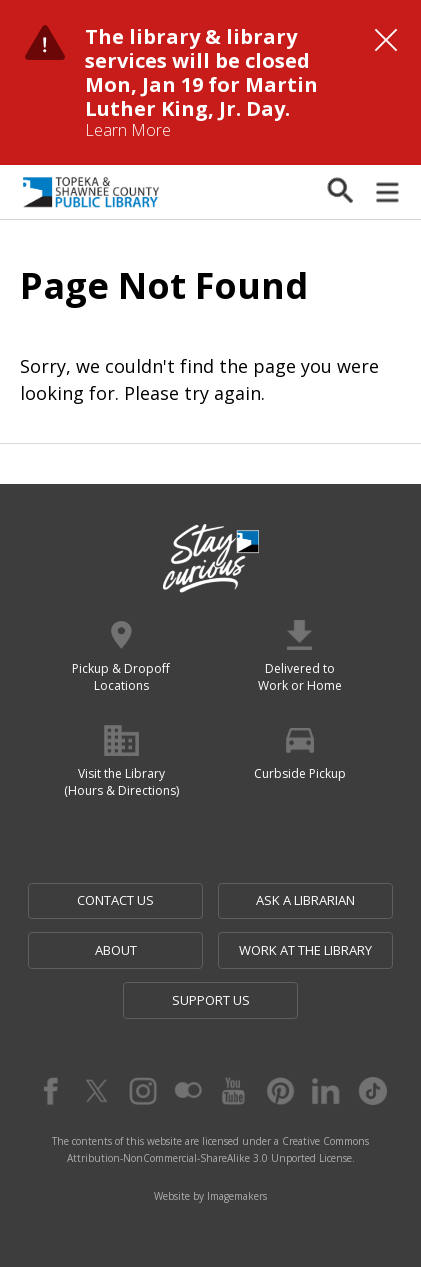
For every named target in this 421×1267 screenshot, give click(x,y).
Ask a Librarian (305, 900)
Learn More (128, 130)
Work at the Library (305, 950)
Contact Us (115, 900)
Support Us (211, 1000)
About (116, 950)
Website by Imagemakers (210, 1196)
